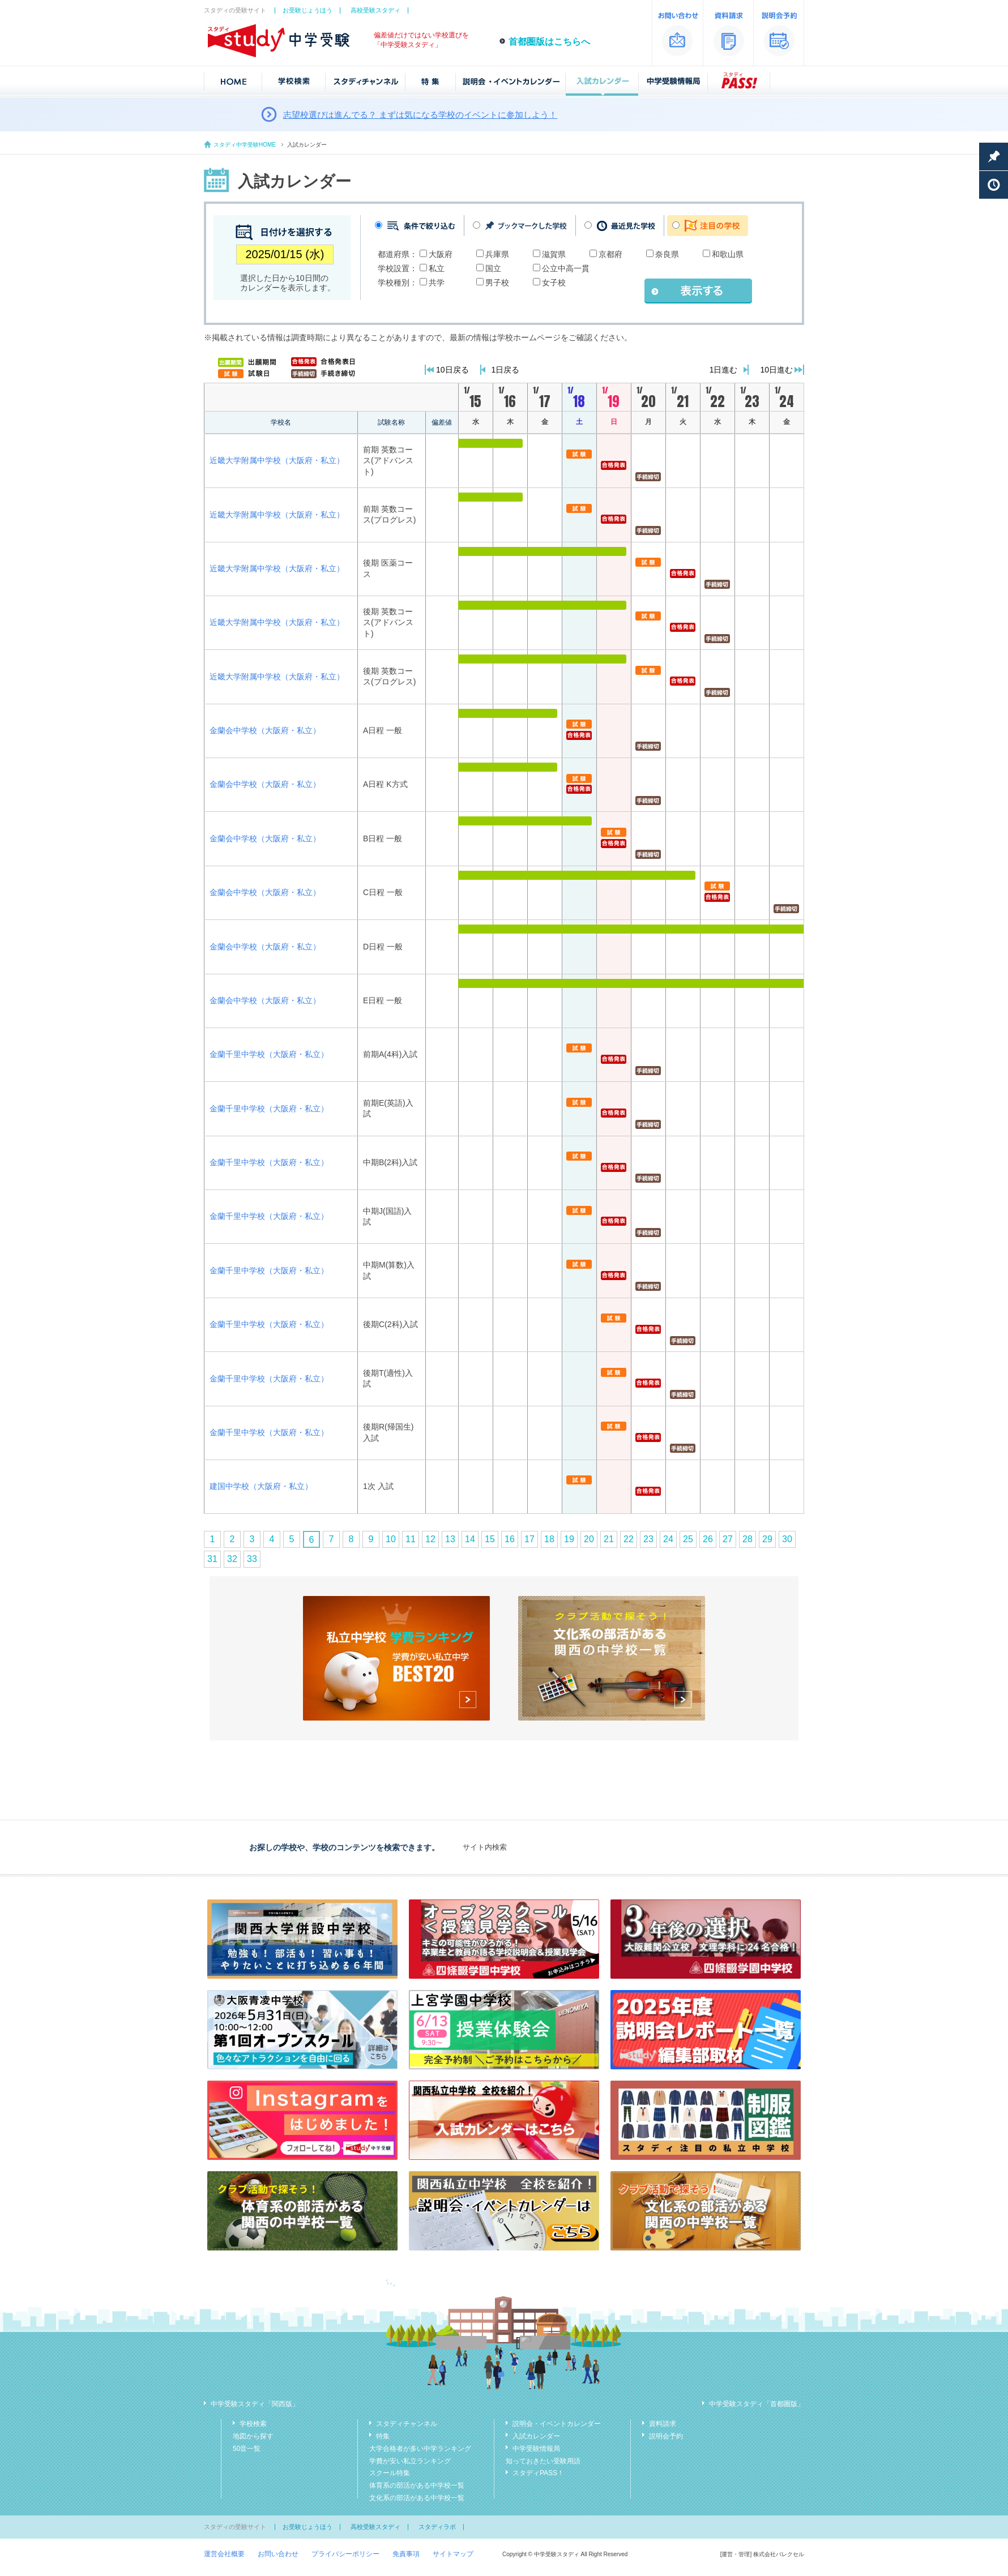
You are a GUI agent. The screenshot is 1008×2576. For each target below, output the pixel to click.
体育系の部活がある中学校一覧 (416, 2485)
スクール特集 (389, 2473)
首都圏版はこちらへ (549, 41)
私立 (437, 268)
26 (708, 1539)
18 (549, 1539)
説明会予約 (666, 2436)
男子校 (497, 282)
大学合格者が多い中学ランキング (420, 2449)
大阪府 (440, 254)
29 (767, 1539)
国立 (493, 268)
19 (569, 1539)
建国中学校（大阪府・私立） (261, 1486)
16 (510, 1539)
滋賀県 (554, 254)
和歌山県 (728, 254)
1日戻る (506, 369)
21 (609, 1539)
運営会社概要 (224, 2554)
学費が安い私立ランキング (410, 2461)
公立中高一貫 (566, 268)
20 (589, 1539)
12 (430, 1539)
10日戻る (452, 369)
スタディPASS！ (538, 2473)
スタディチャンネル (406, 2424)
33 (252, 1559)
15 (490, 1539)
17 (529, 1539)
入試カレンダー (536, 2436)
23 (648, 1539)
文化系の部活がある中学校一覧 (416, 2498)
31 (212, 1559)
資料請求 (662, 2424)
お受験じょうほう (307, 10)
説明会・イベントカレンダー (556, 2424)
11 (410, 1539)
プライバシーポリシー (345, 2554)
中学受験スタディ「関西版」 (255, 2404)
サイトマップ (453, 2554)
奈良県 (667, 254)
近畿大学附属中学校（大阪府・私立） (277, 460)
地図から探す (253, 2436)
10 (391, 1539)
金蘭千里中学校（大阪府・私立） (269, 1054)
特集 (383, 2436)
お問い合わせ (278, 2554)
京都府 (610, 254)
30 (787, 1539)
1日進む (724, 369)
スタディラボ (437, 2526)
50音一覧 (246, 2449)
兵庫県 (497, 254)
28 (747, 1539)
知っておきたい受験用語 (543, 2461)
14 (470, 1539)
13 (450, 1539)
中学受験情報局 (536, 2449)
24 (668, 1539)
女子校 (554, 282)
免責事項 (406, 2554)
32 (232, 1559)
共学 (437, 282)
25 (688, 1539)
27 (728, 1539)
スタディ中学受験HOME (244, 145)
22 (628, 1539)
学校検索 (253, 2424)
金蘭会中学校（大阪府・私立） (265, 730)
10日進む (776, 369)
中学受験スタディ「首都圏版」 (756, 2404)
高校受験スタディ (375, 10)
